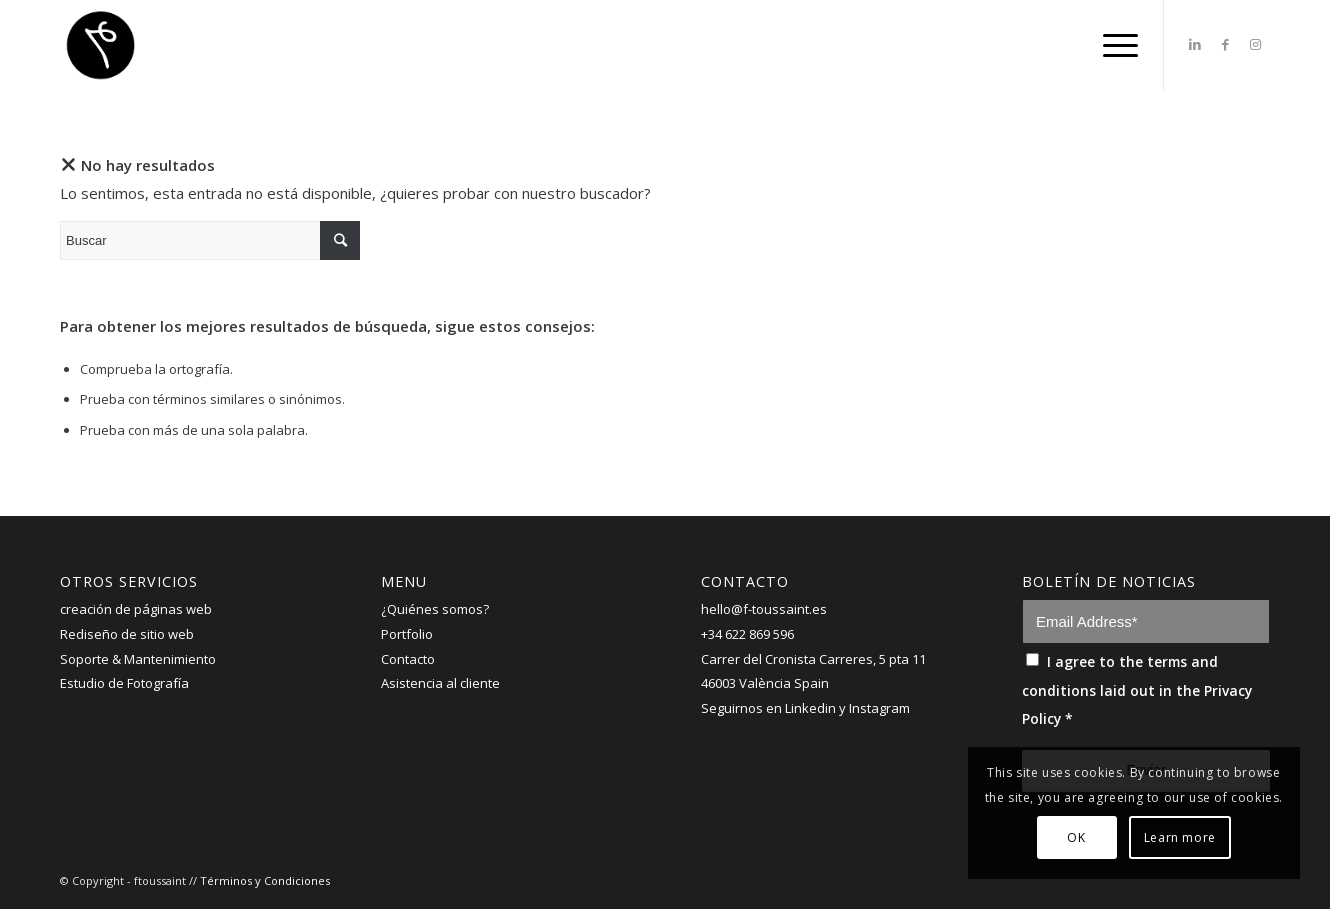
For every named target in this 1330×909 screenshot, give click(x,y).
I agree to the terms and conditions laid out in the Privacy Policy (1137, 690)
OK (1076, 837)
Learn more (1180, 837)
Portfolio (407, 634)
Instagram (879, 708)
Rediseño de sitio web (127, 634)
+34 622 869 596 (747, 634)
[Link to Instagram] (1255, 44)
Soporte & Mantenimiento (138, 659)
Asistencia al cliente (440, 683)
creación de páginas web (136, 609)
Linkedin (810, 708)
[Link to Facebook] (1225, 44)
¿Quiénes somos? (435, 609)
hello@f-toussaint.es (764, 609)
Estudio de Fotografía (124, 683)
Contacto (408, 659)
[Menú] (1114, 45)
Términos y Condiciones (265, 880)
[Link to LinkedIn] (1195, 44)
